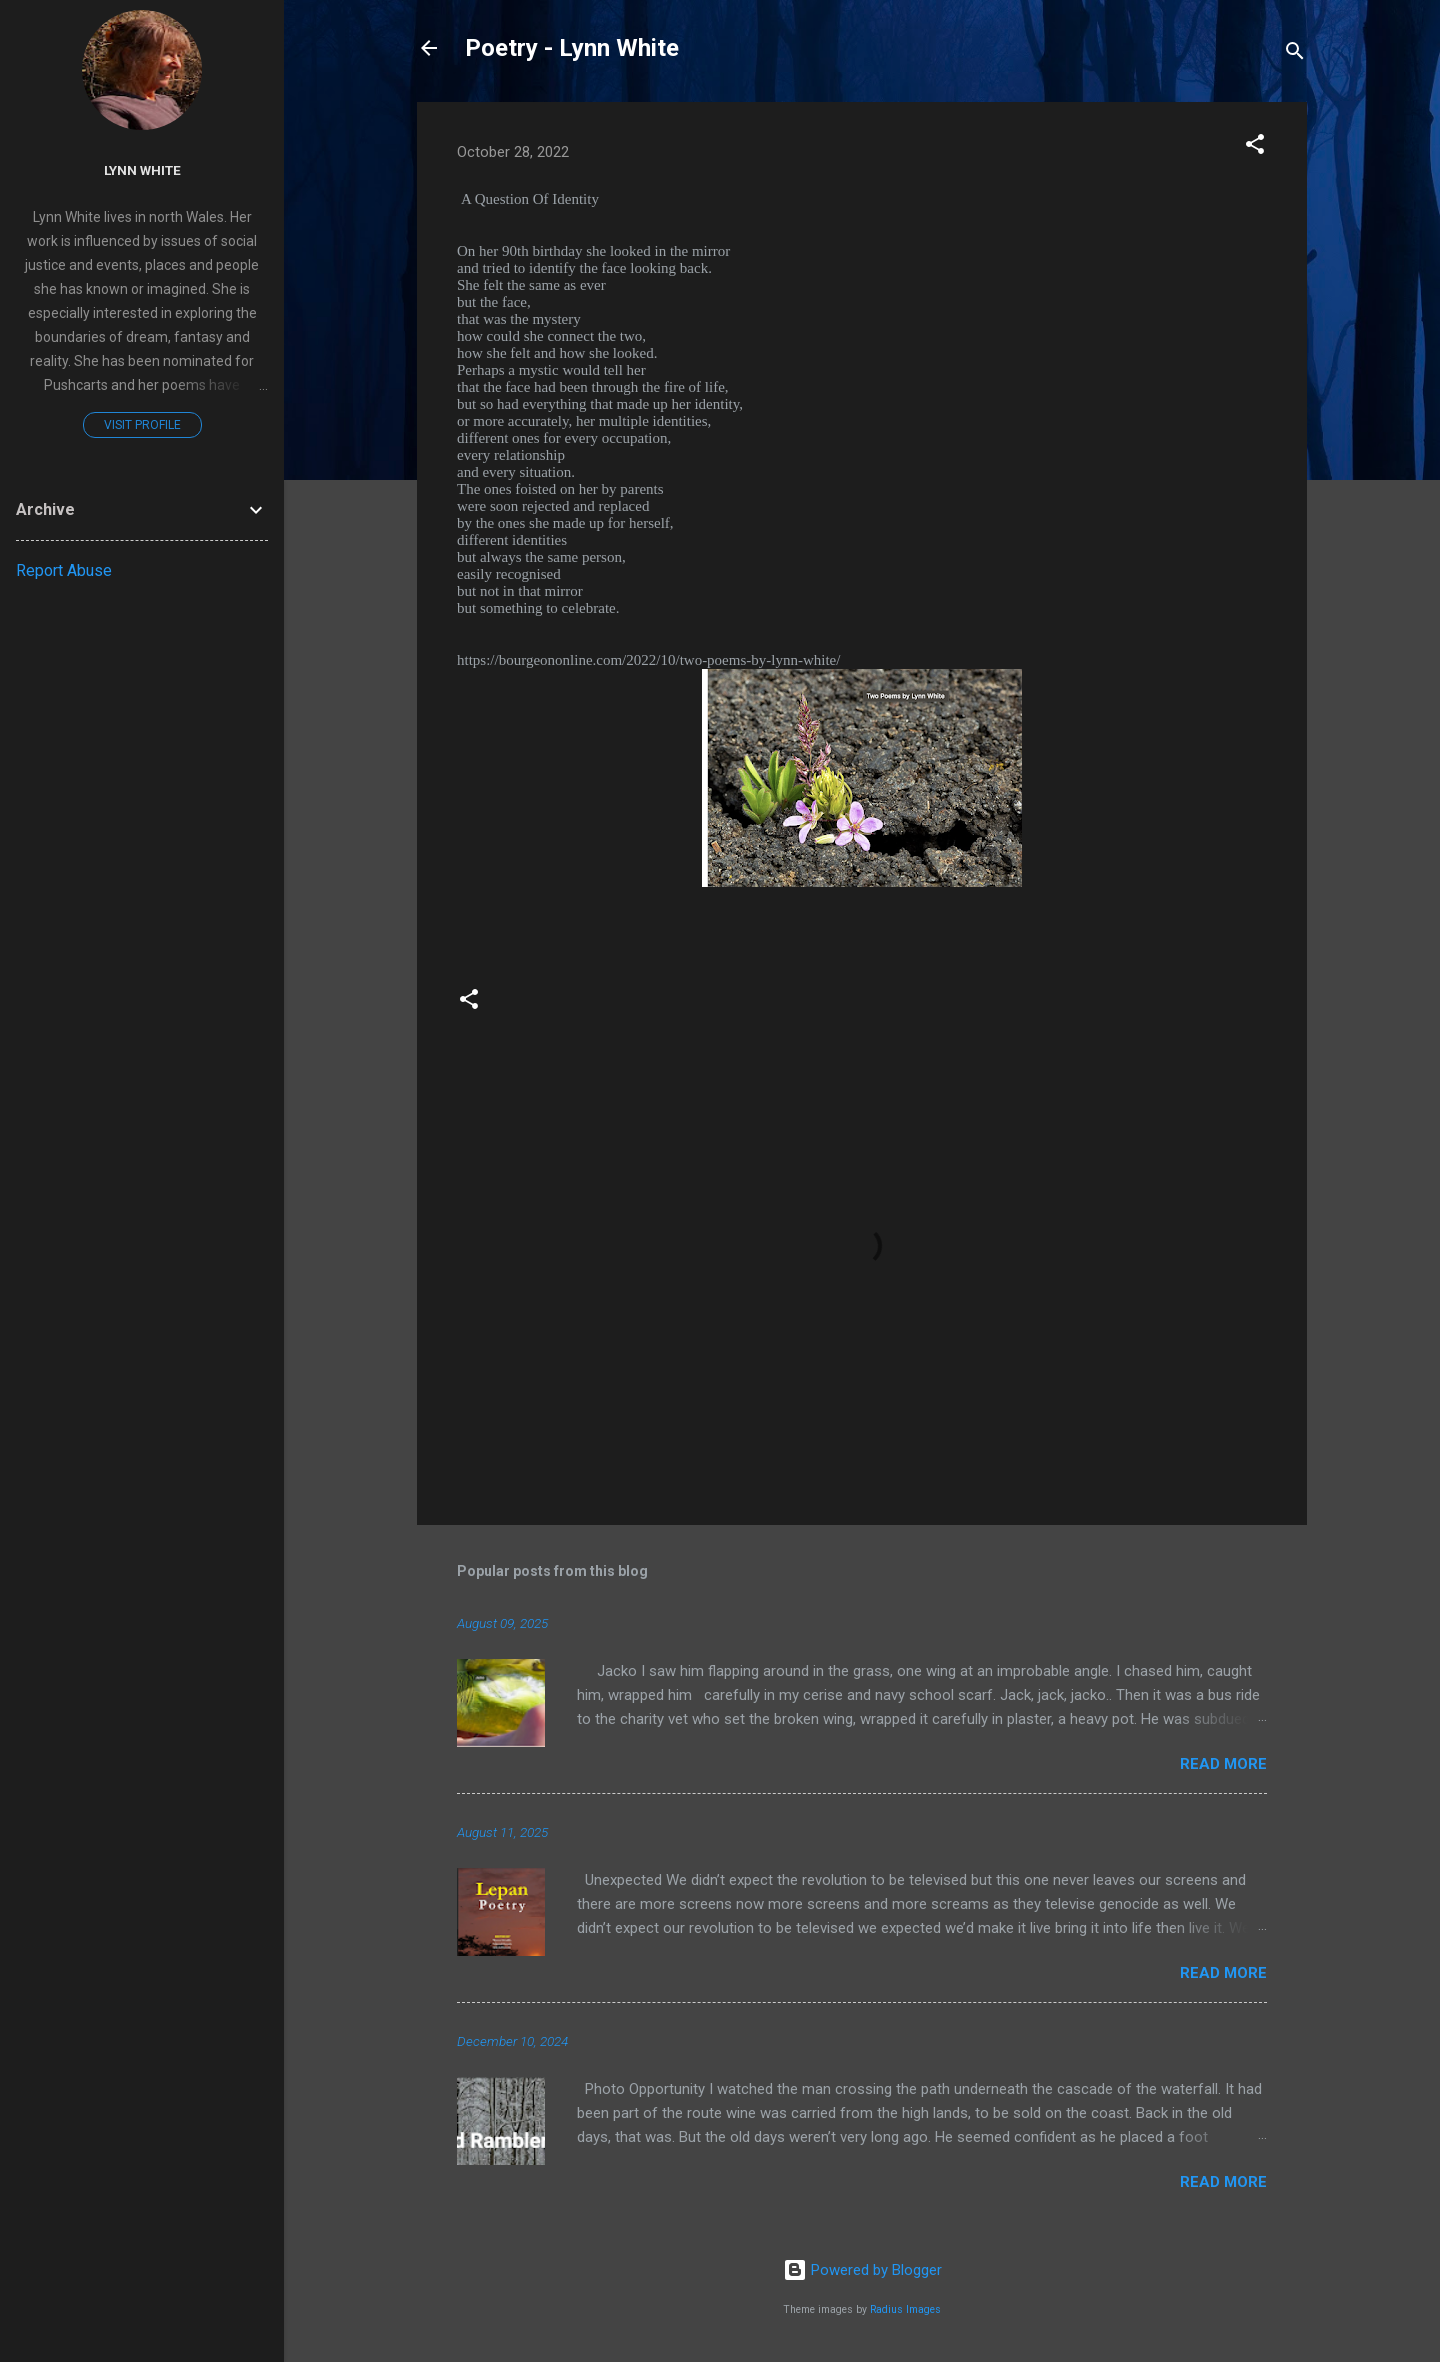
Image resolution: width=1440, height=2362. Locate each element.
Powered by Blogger (862, 2270)
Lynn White (142, 170)
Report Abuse (64, 570)
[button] (1255, 147)
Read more (1223, 1764)
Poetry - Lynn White (572, 48)
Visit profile (142, 425)
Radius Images (905, 2309)
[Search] (1295, 54)
